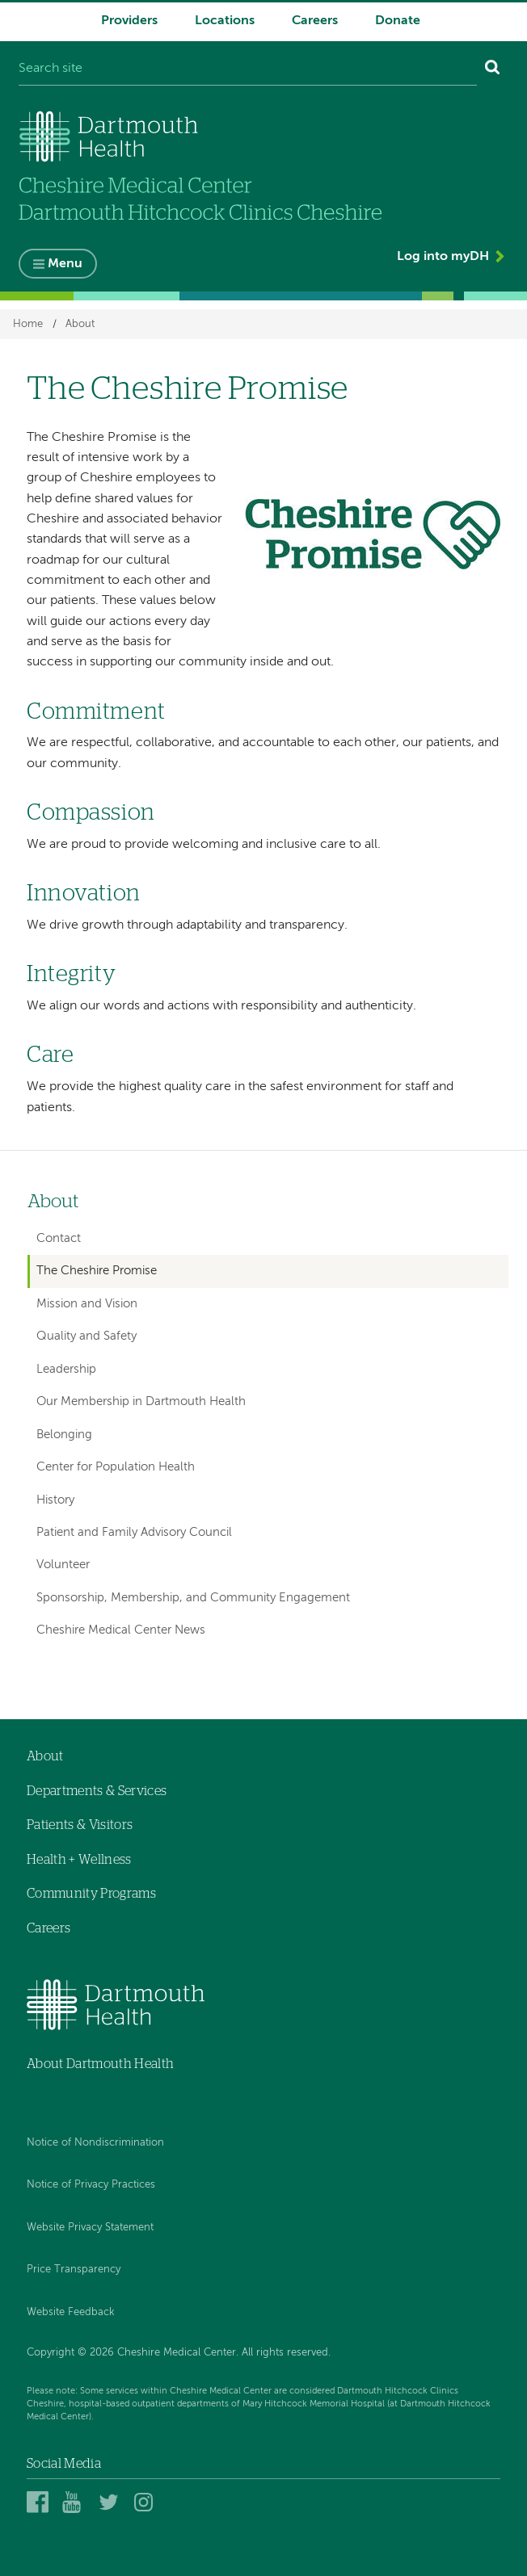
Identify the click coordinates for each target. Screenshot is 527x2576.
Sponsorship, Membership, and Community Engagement (193, 1598)
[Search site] (248, 69)
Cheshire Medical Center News (120, 1630)
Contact (58, 1238)
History (55, 1500)
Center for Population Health (115, 1467)
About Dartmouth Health (100, 2064)
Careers (315, 21)
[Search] (492, 69)
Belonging (64, 1435)
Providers (129, 21)
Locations (225, 21)
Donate (397, 21)
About (80, 324)
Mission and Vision (86, 1304)
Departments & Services (97, 1791)
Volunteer (63, 1565)
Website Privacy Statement (90, 2227)
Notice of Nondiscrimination (95, 2143)
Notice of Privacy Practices (91, 2185)
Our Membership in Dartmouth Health (141, 1401)
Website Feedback (71, 2312)
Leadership (66, 1369)
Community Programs (91, 1894)
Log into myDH (443, 256)
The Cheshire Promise (96, 1271)
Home (28, 324)
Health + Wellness (79, 1859)
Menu (65, 264)
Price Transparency (73, 2269)
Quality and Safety (86, 1336)
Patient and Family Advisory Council (134, 1532)
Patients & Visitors (80, 1825)
